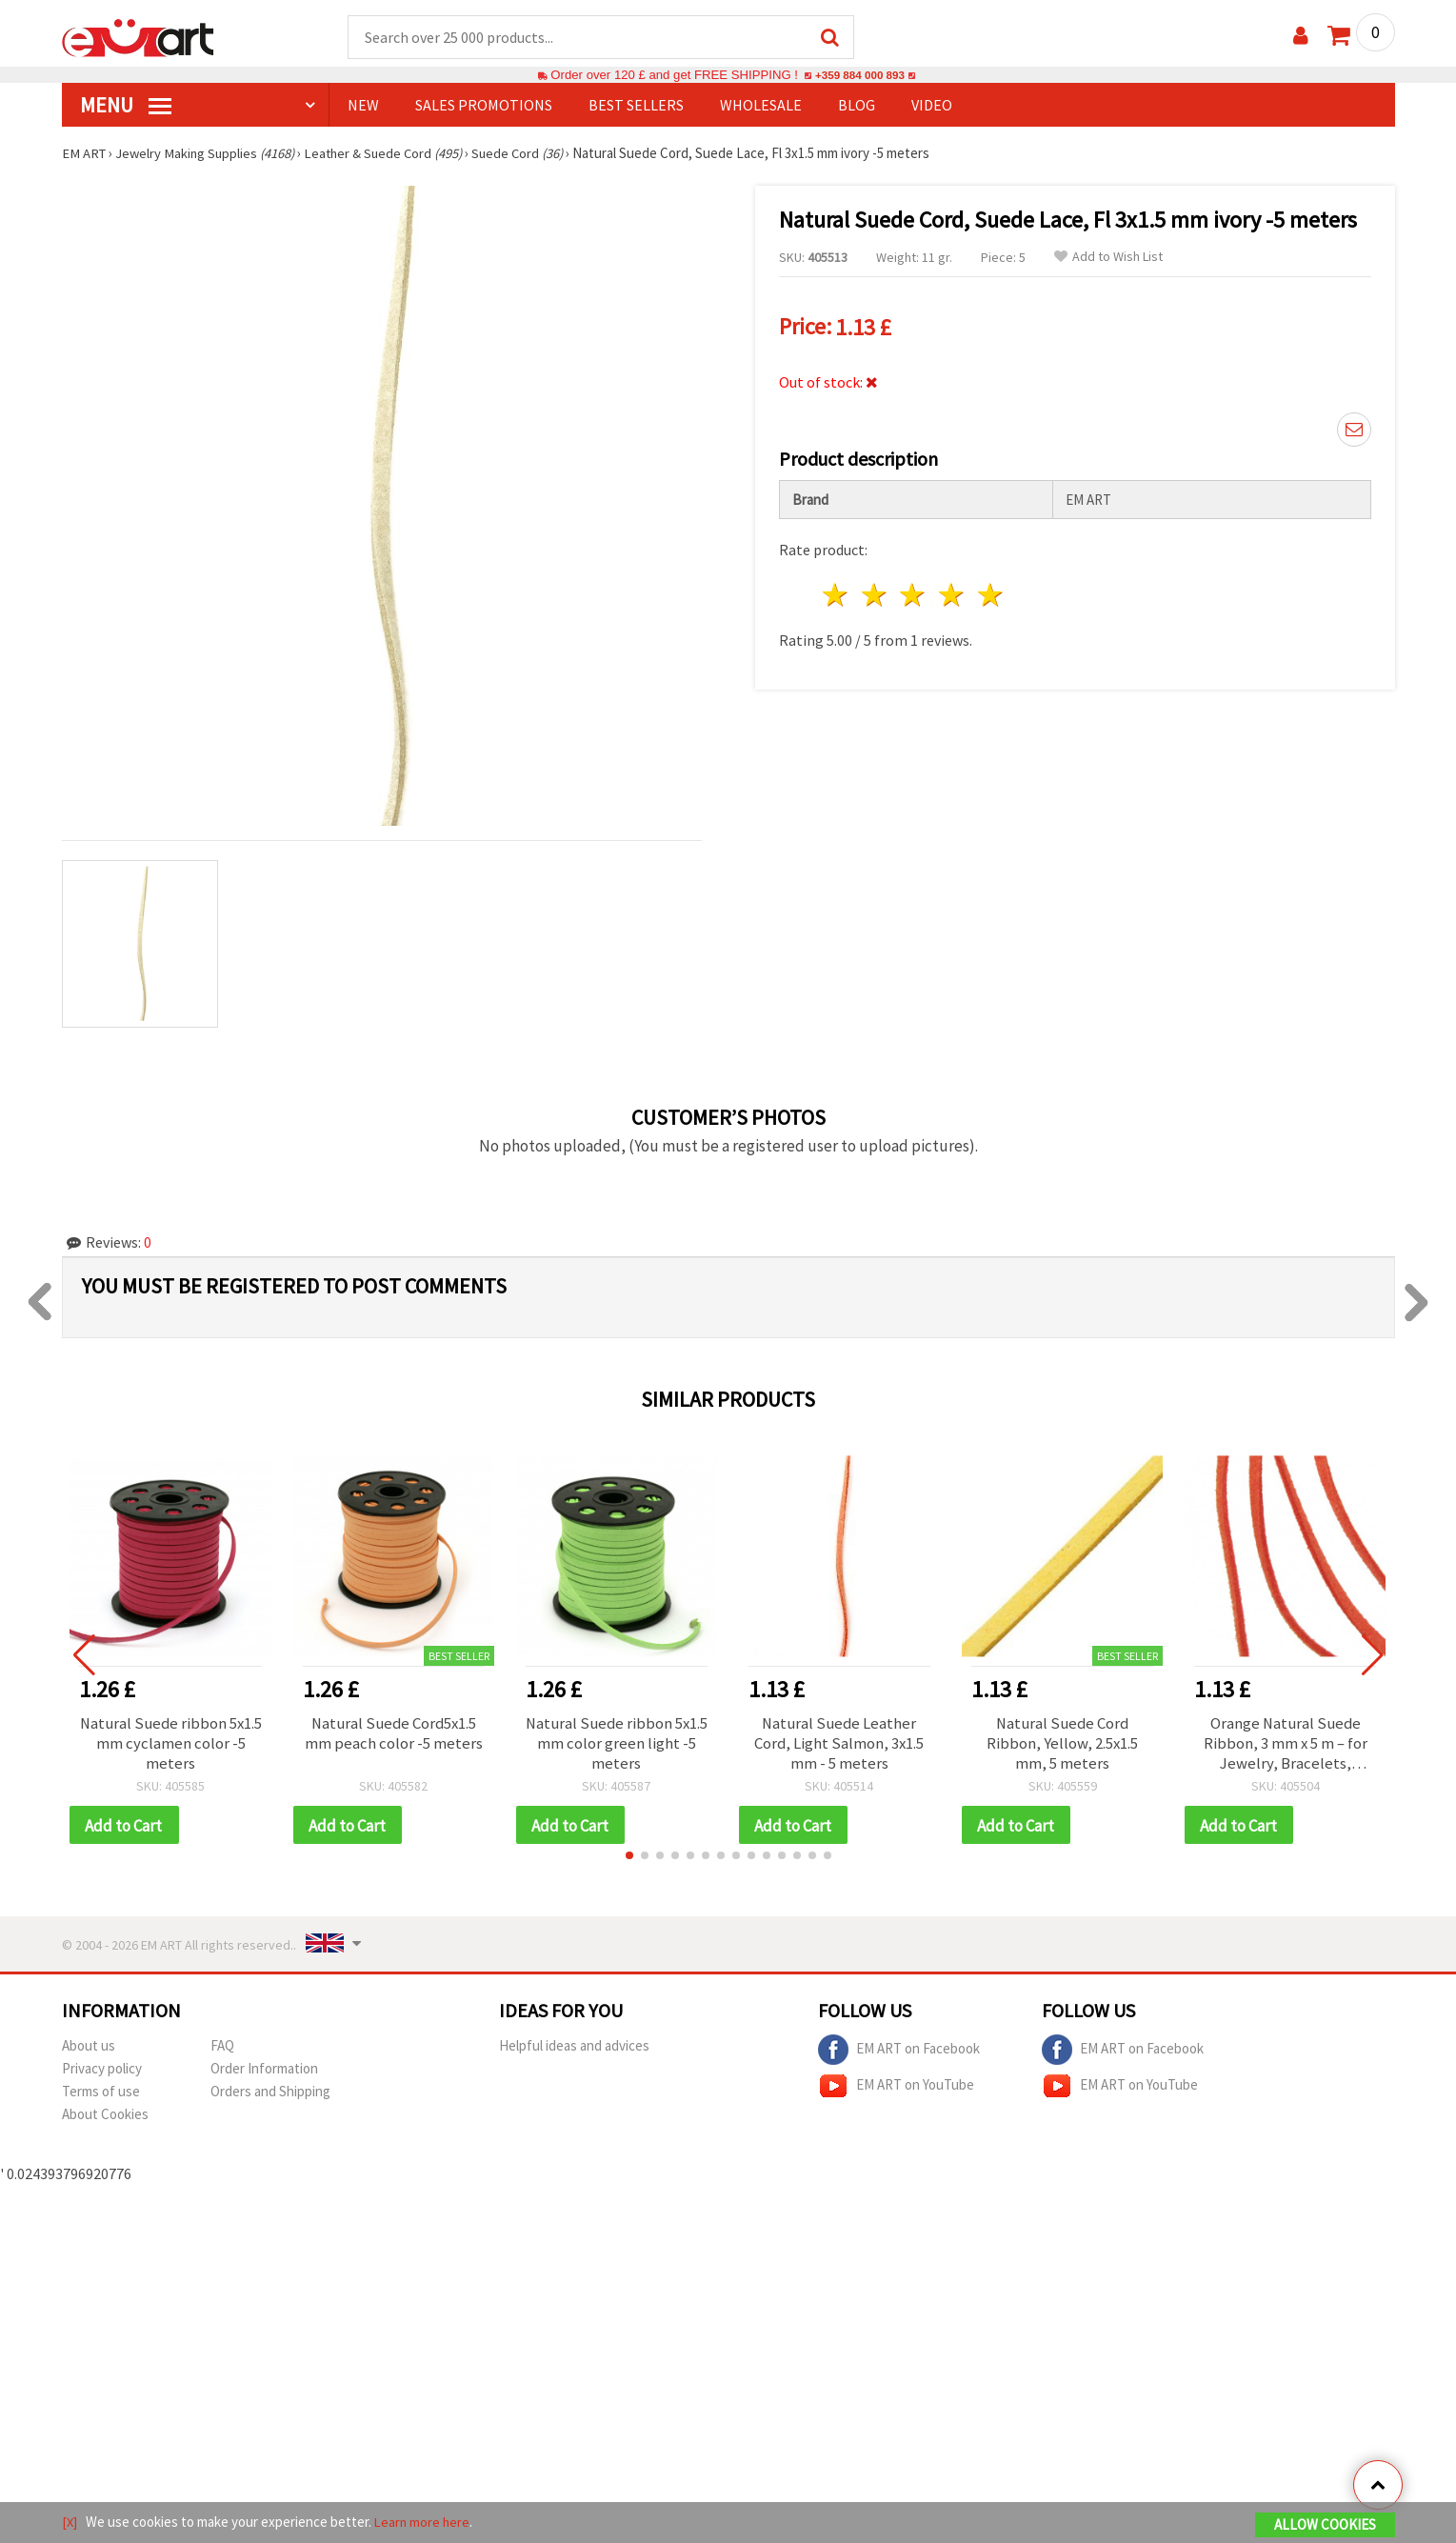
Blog (856, 105)
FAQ (222, 2051)
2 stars (874, 591)
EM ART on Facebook (899, 2055)
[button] (629, 1861)
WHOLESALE (761, 105)
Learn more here (424, 2522)
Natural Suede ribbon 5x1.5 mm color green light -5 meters (616, 1745)
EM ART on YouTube (896, 2091)
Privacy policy (102, 2074)
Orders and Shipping (270, 2097)
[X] (70, 2522)
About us (88, 2051)
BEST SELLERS (636, 105)
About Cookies (105, 2120)
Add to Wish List (1108, 257)
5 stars (991, 591)
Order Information (264, 2074)
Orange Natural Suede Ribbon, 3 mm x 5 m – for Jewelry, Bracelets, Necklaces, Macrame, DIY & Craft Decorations (1285, 1745)
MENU (125, 105)
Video (931, 105)
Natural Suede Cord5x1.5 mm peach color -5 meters (394, 1735)
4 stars (952, 591)
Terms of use (101, 2097)
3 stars (913, 591)
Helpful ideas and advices (574, 2051)
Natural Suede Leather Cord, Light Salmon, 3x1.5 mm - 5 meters (839, 1745)
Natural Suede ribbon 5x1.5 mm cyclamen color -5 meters (170, 1745)
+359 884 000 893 (859, 76)
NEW (363, 105)
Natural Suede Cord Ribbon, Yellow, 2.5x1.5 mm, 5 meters (1063, 1745)
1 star (836, 591)
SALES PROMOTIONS (483, 105)
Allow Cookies (1325, 2525)
